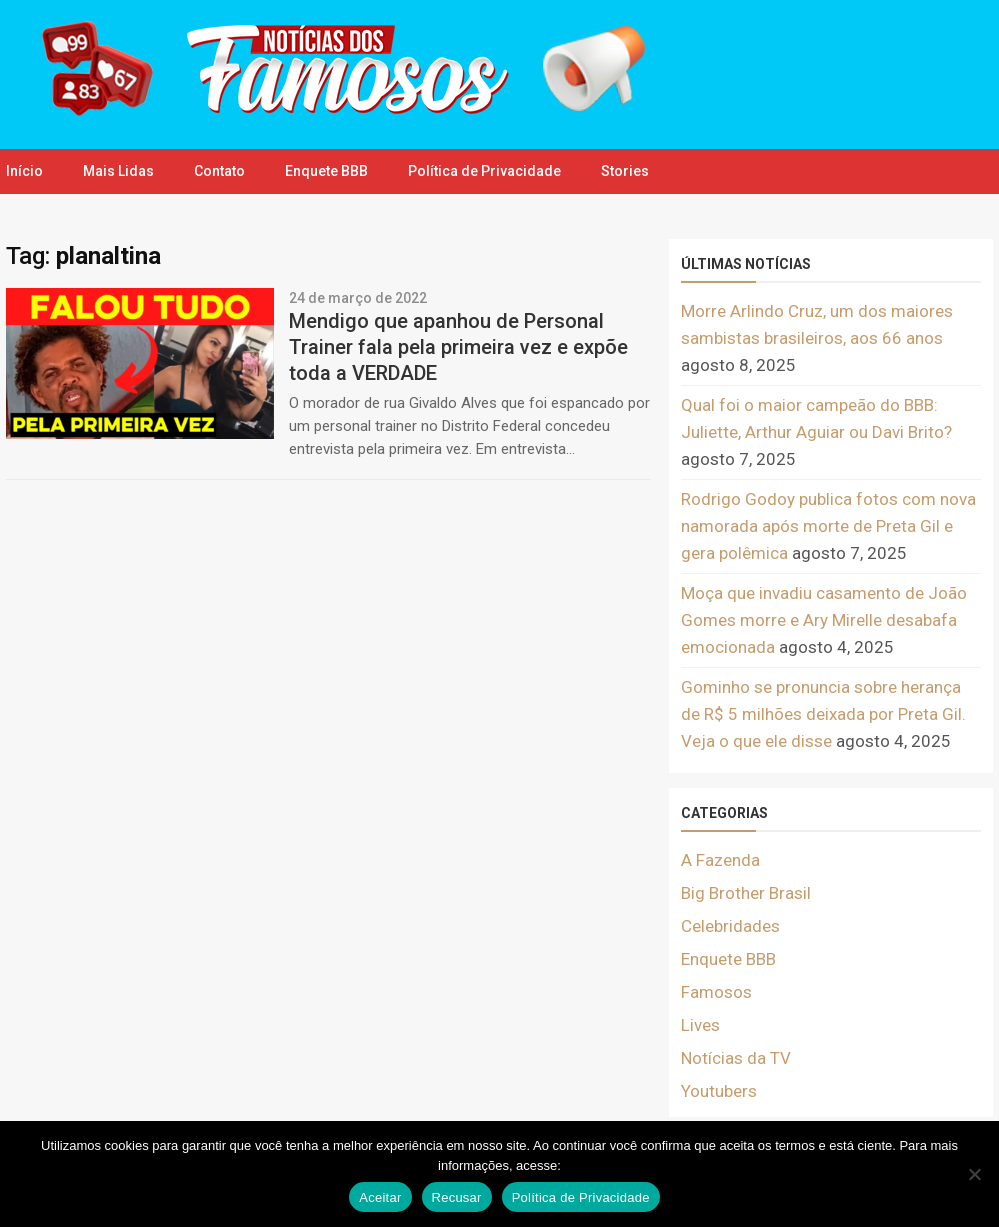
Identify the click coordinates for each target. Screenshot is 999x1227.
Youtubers (719, 1091)
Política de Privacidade (484, 171)
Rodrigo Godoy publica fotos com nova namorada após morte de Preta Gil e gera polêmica (828, 526)
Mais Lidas (118, 171)
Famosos (716, 992)
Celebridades (730, 926)
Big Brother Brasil (746, 893)
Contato (219, 171)
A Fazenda (720, 860)
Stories (625, 171)
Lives (700, 1025)
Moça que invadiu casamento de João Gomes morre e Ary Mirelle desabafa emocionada (824, 620)
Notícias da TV (736, 1058)
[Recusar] (974, 1174)
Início (24, 171)
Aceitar (380, 1197)
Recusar (457, 1197)
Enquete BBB (326, 171)
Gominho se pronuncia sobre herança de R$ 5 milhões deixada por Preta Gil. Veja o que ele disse (823, 714)
